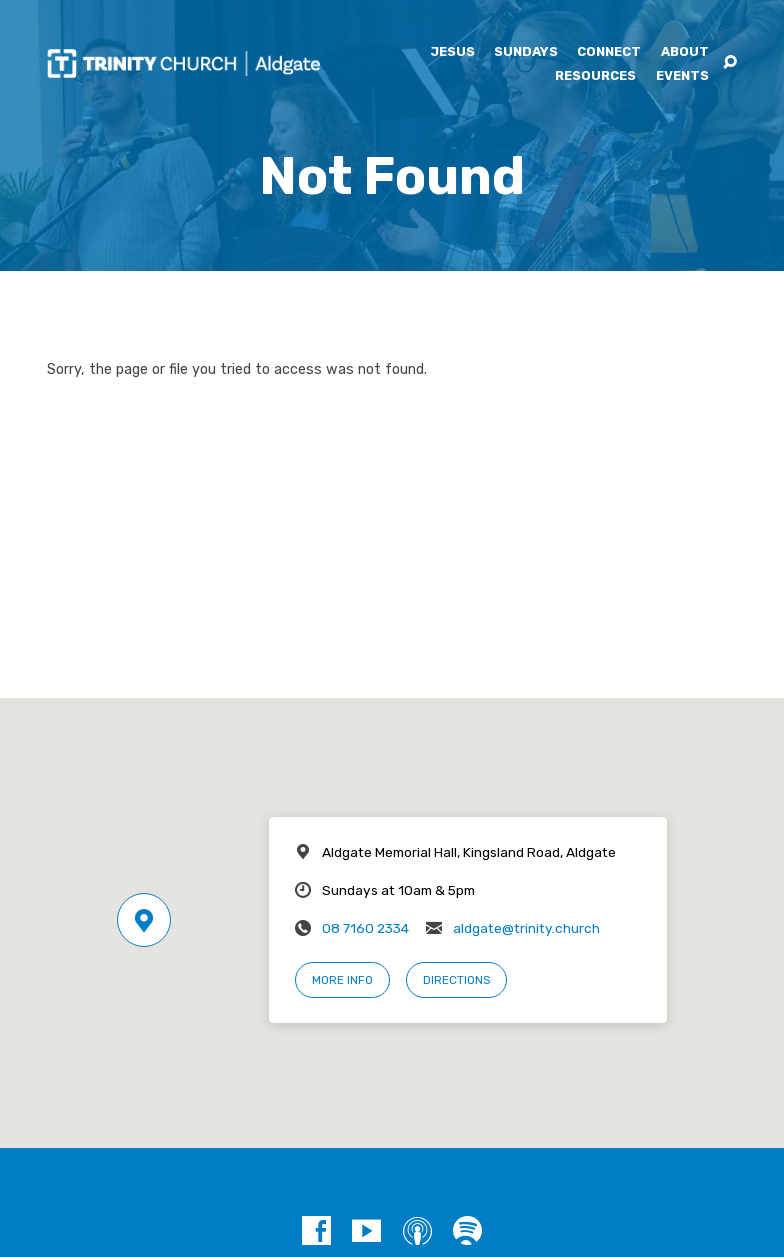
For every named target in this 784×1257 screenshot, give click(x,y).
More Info (342, 980)
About (685, 52)
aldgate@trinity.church (526, 928)
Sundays (526, 52)
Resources (595, 76)
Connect (609, 52)
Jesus (452, 52)
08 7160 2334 (365, 928)
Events (682, 76)
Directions (456, 980)
